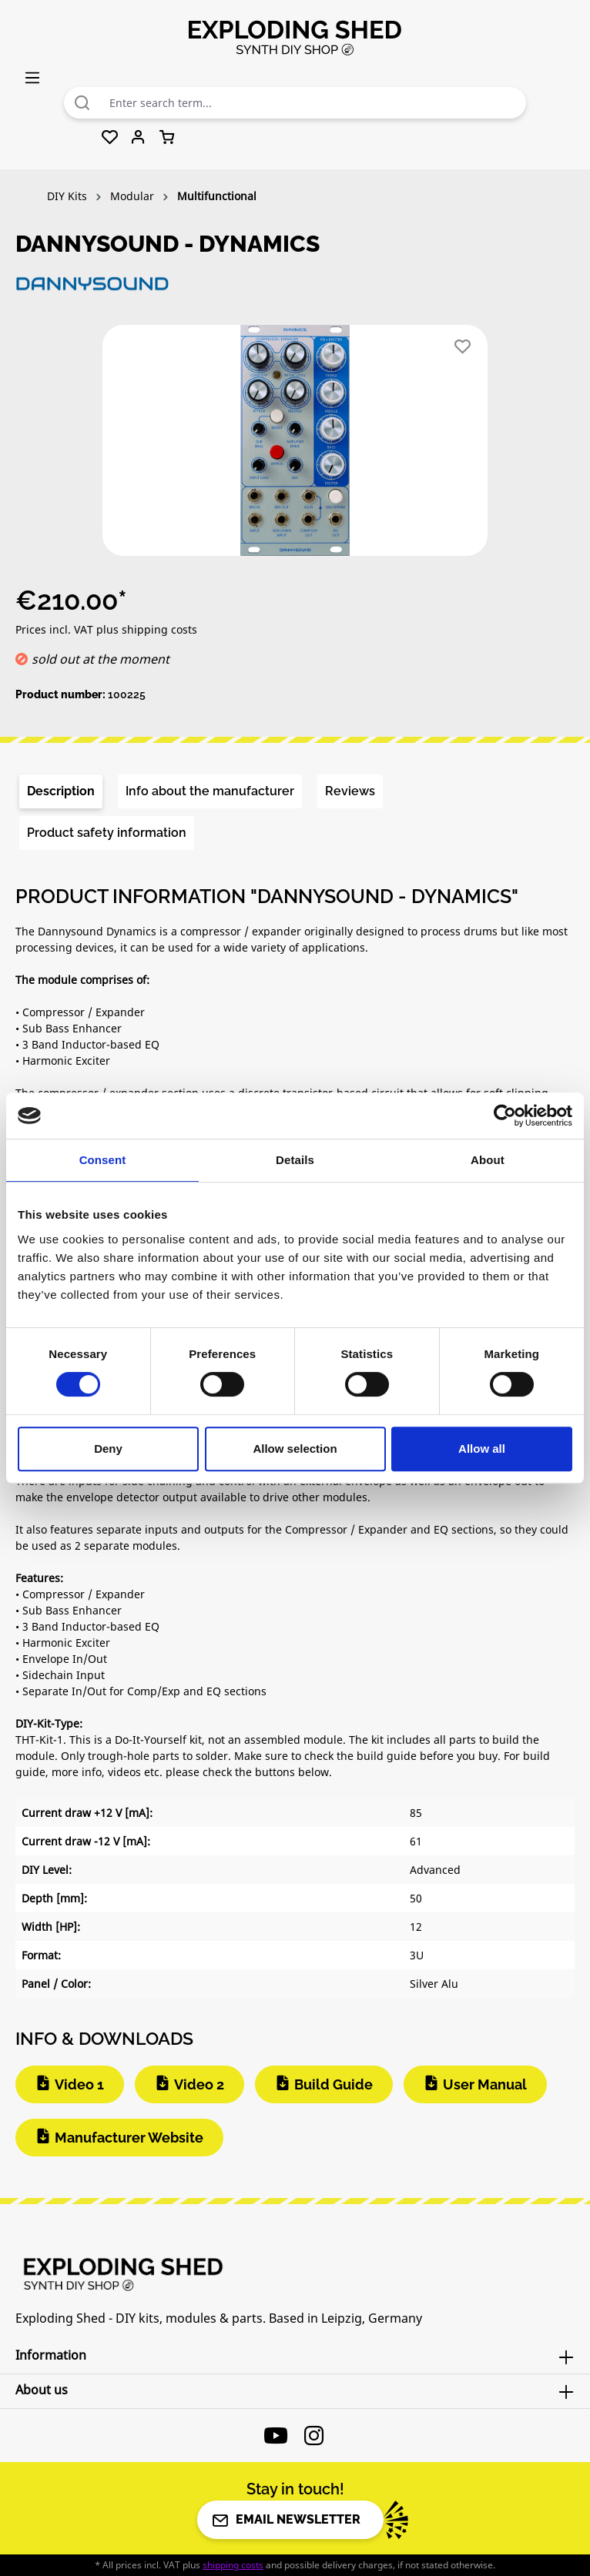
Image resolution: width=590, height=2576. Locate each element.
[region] (295, 446)
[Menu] (32, 77)
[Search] (82, 103)
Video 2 (199, 2084)
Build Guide (333, 2084)
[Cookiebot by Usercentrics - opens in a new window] (504, 1115)
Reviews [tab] (350, 791)
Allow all (481, 1448)
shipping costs (233, 2564)
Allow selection (295, 1448)
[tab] (60, 791)
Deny (108, 1448)
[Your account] (138, 138)
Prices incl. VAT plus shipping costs (106, 629)
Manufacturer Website (129, 2137)
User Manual (485, 2084)
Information (50, 2355)
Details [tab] (295, 1159)
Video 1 (79, 2084)
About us (41, 2389)
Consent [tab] (102, 1159)
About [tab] (488, 1159)
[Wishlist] (110, 138)
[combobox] (314, 103)
